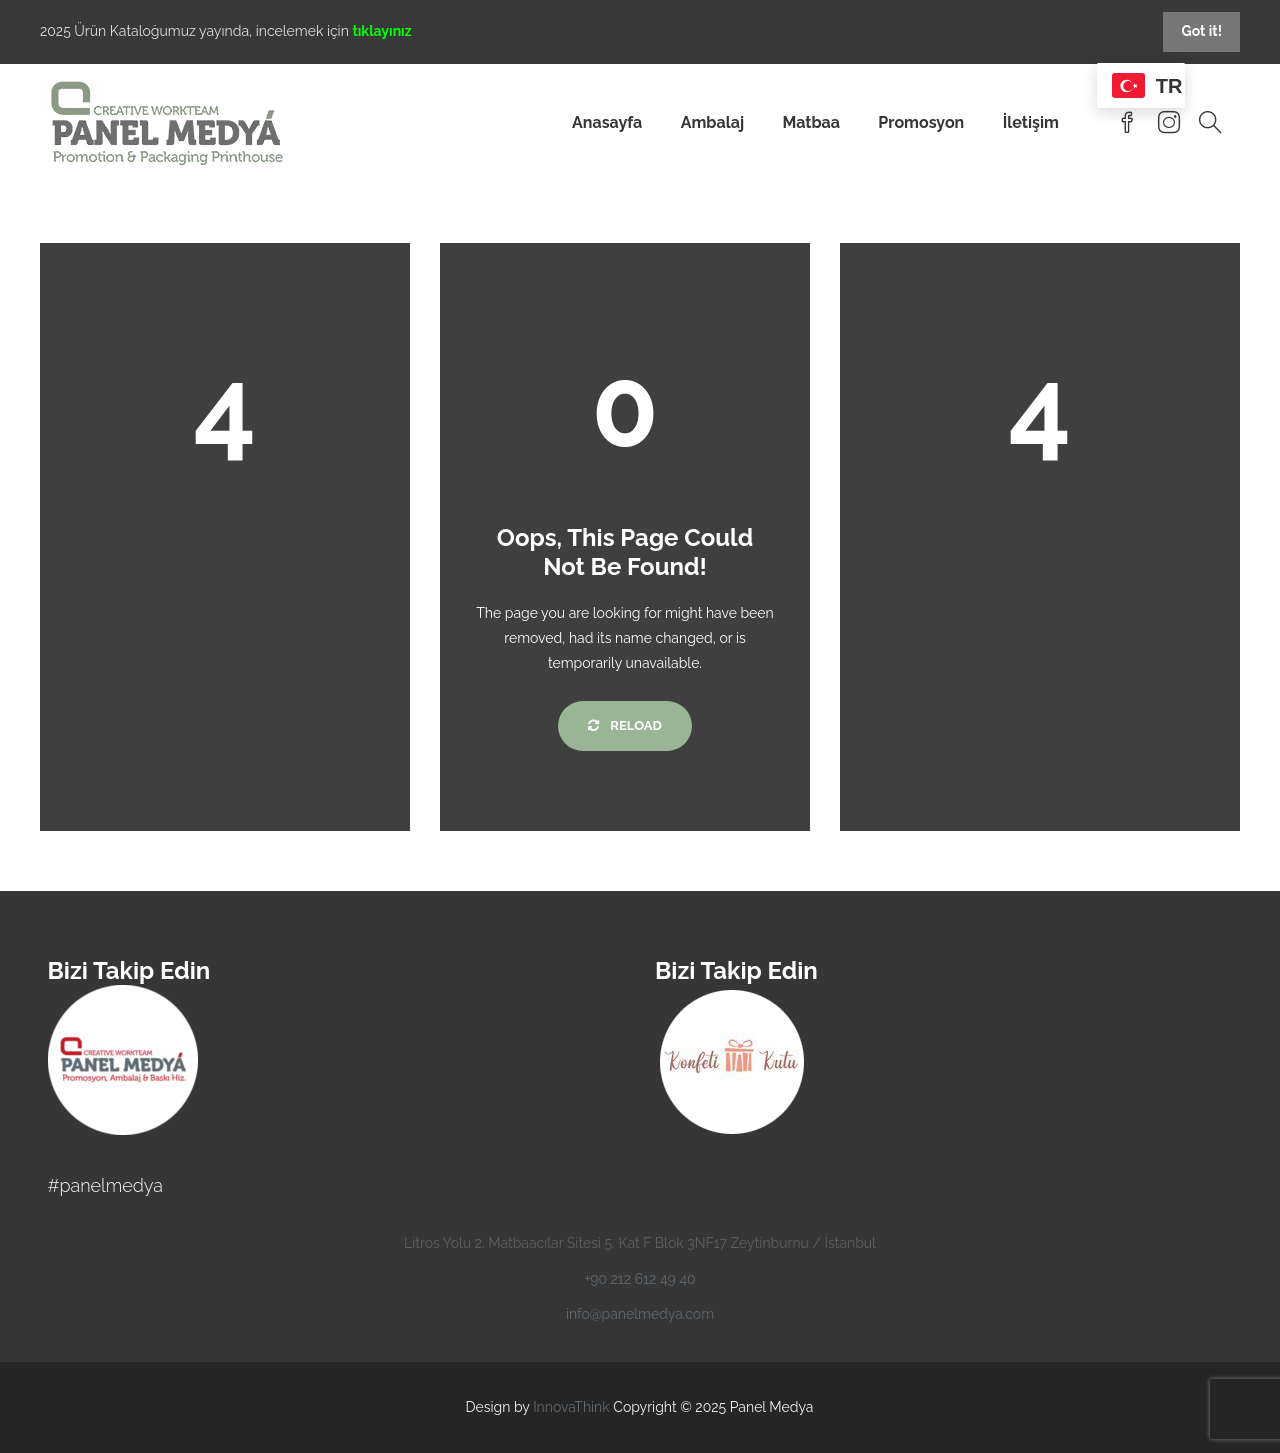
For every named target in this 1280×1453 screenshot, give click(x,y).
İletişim (1031, 122)
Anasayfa (607, 122)
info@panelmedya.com (640, 1314)
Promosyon (921, 122)
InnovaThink (571, 1407)
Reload (624, 725)
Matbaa (811, 122)
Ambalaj (712, 122)
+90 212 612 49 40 (639, 1279)
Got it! (1201, 31)
